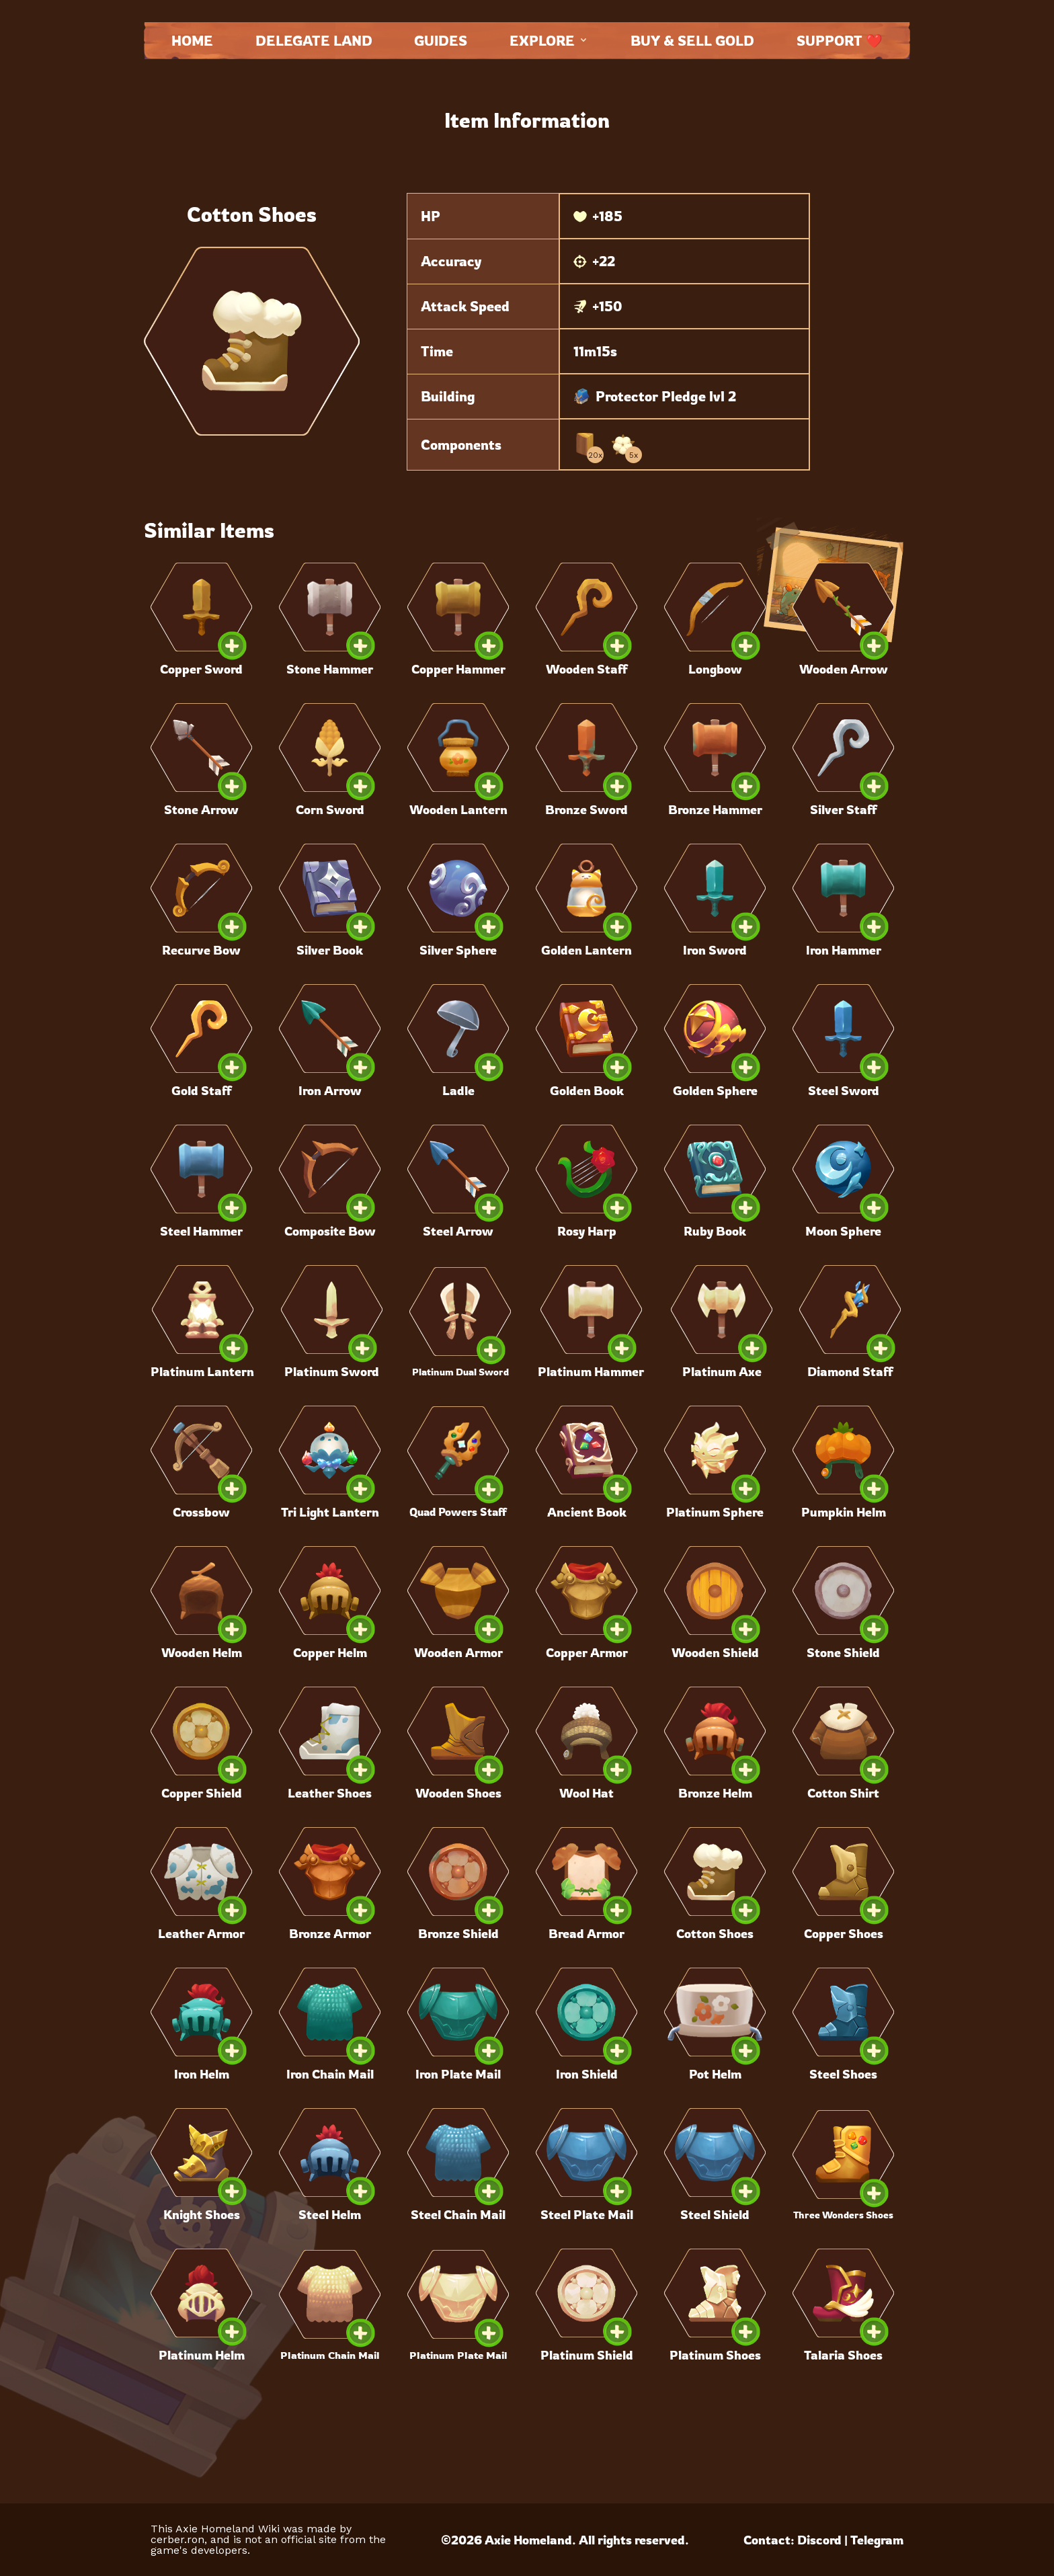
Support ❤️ (840, 40)
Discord (819, 2539)
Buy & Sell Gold (692, 40)
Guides (440, 40)
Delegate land (313, 40)
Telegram (876, 2539)
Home (192, 40)
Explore (549, 40)
